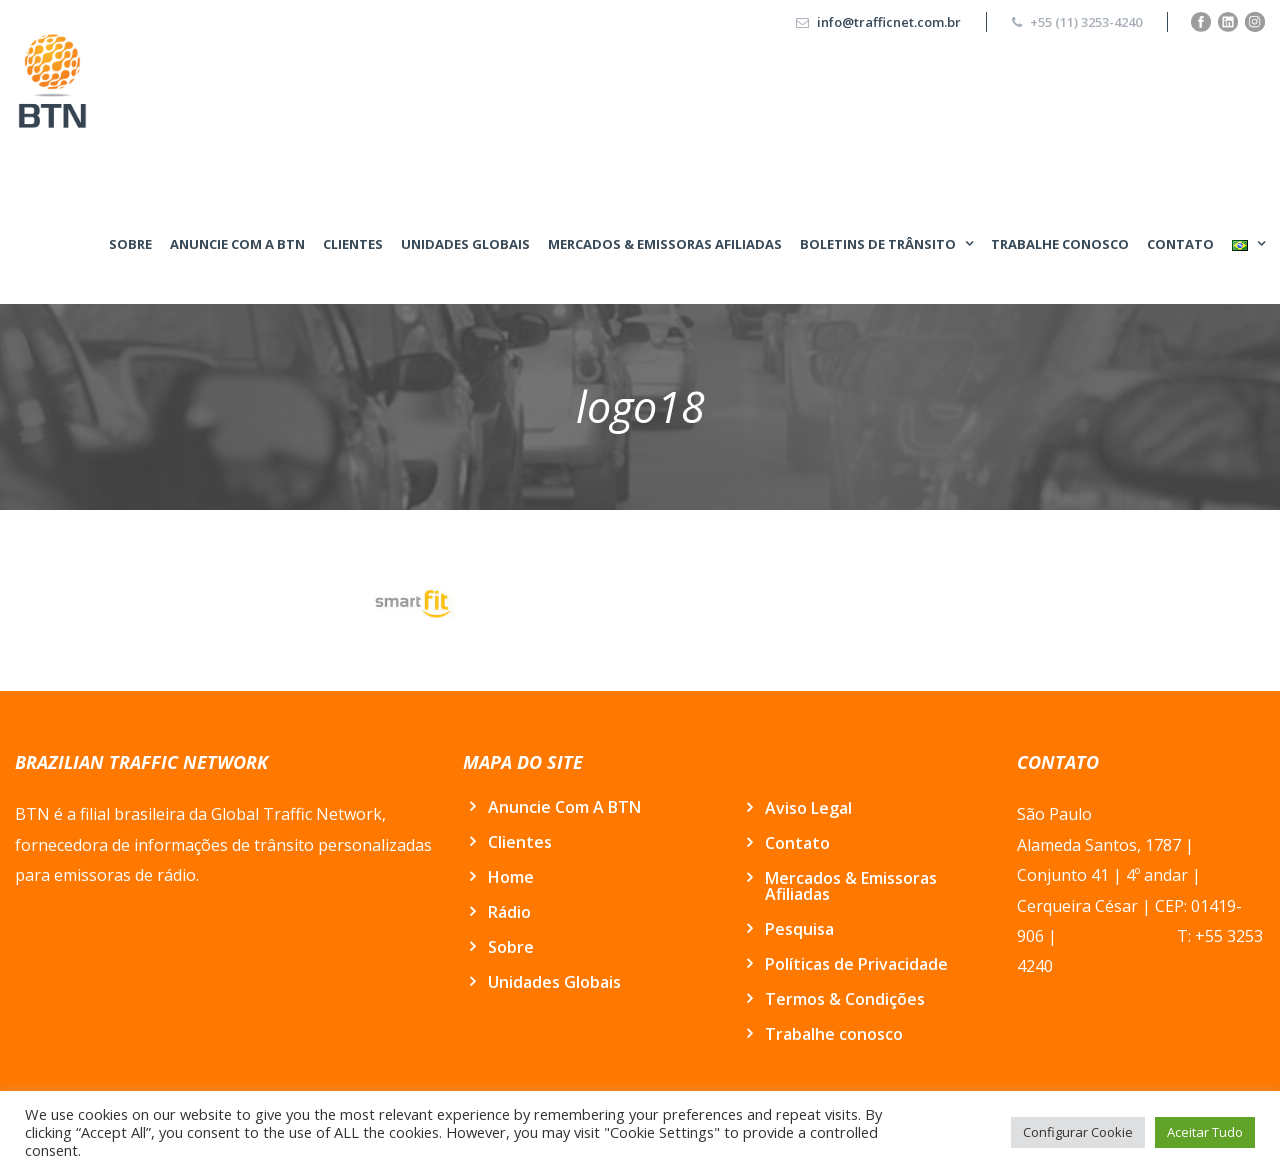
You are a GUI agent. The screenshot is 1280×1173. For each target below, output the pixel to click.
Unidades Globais (465, 244)
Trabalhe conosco (1060, 244)
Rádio (509, 912)
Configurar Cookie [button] (1078, 1132)
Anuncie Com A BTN (237, 244)
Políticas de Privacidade (856, 964)
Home (511, 877)
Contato (1180, 244)
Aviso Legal (808, 808)
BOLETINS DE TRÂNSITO (878, 244)
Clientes (353, 244)
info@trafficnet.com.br (889, 22)
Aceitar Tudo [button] (1205, 1132)
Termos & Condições (845, 999)
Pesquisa (799, 929)
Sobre (130, 244)
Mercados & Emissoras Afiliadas (665, 244)
